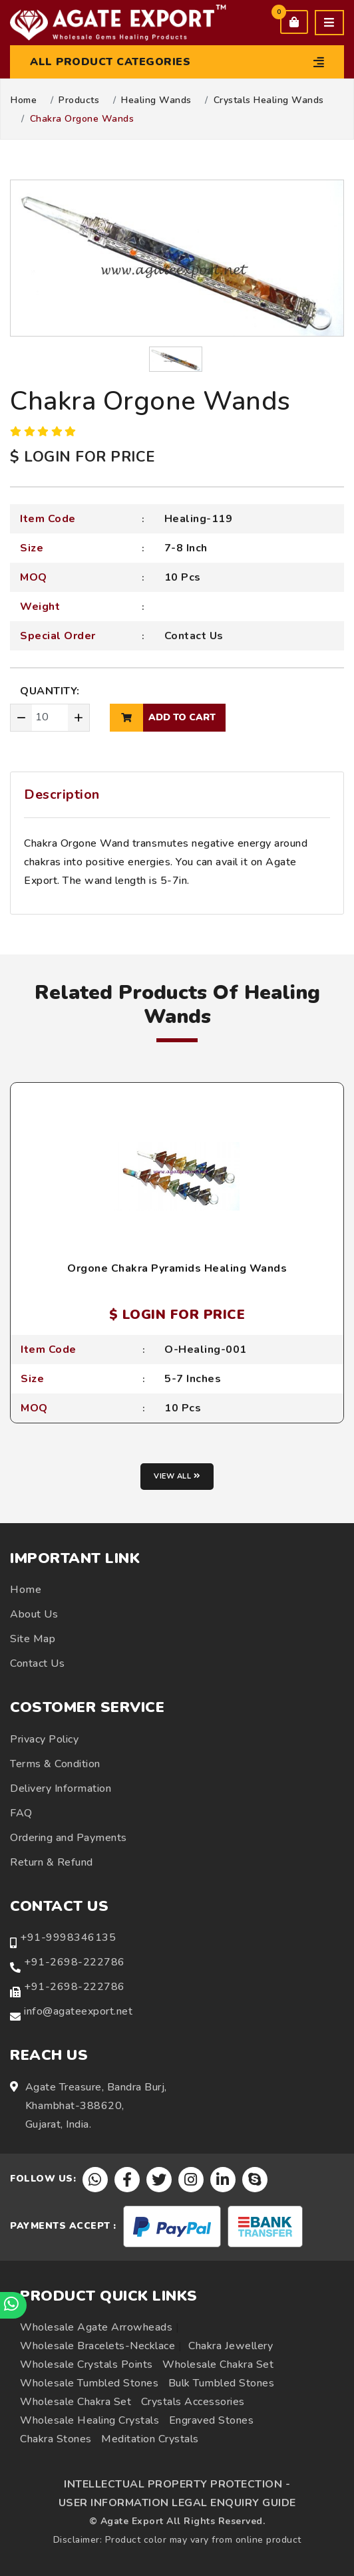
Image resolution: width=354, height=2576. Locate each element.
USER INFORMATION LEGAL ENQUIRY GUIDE (177, 2503)
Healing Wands (156, 100)
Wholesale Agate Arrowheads (96, 2327)
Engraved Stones (211, 2420)
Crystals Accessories (193, 2401)
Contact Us (194, 636)
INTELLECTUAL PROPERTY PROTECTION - (177, 2484)
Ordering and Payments (68, 1837)
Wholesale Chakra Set (217, 2364)
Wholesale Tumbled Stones (89, 2383)
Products (79, 100)
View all (177, 1476)
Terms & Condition (55, 1764)
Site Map (32, 1639)
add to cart (163, 718)
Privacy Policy (44, 1739)
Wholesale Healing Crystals (89, 2420)
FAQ (21, 1813)
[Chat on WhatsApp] (13, 2305)
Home (24, 100)
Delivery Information (60, 1788)
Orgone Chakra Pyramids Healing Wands (177, 1268)
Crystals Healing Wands (269, 100)
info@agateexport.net (78, 2011)
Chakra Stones (56, 2439)
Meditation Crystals (150, 2439)
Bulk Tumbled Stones (221, 2383)
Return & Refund (51, 1862)
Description (62, 794)
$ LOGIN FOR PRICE (82, 457)
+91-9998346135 (68, 1937)
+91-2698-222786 (74, 1962)
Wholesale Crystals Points (86, 2364)
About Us (34, 1614)
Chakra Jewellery (230, 2346)
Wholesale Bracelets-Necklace (97, 2346)
